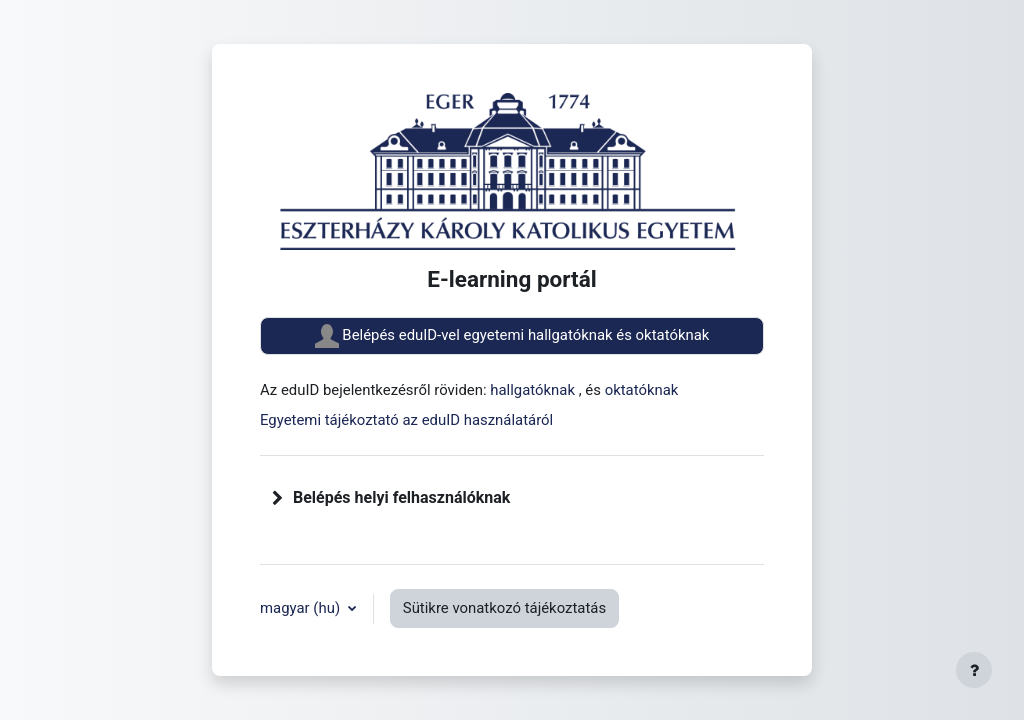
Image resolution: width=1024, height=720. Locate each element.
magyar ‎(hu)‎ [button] (302, 608)
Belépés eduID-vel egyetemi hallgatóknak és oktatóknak (512, 336)
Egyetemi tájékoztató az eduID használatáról (406, 420)
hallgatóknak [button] (534, 390)
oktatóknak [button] (642, 390)
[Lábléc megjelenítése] (974, 670)
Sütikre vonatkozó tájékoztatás (504, 608)
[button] (278, 498)
